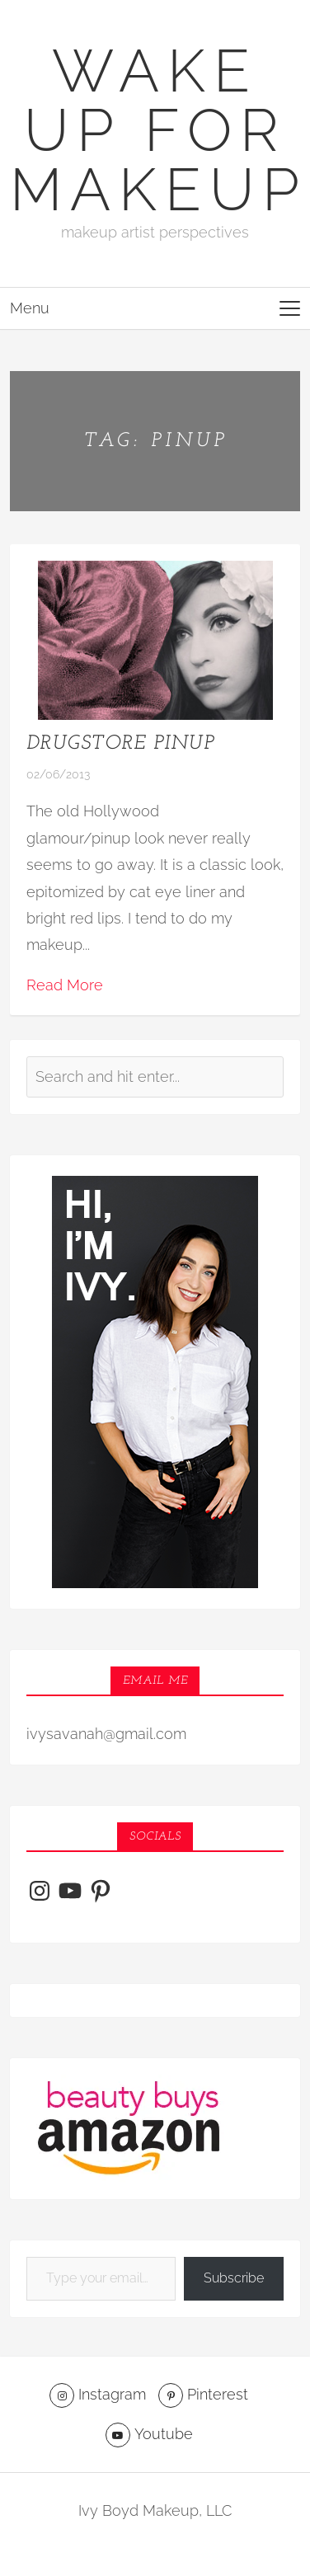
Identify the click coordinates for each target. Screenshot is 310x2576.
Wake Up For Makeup (159, 129)
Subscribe (234, 2278)
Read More (64, 985)
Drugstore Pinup (120, 744)
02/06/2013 (58, 774)
